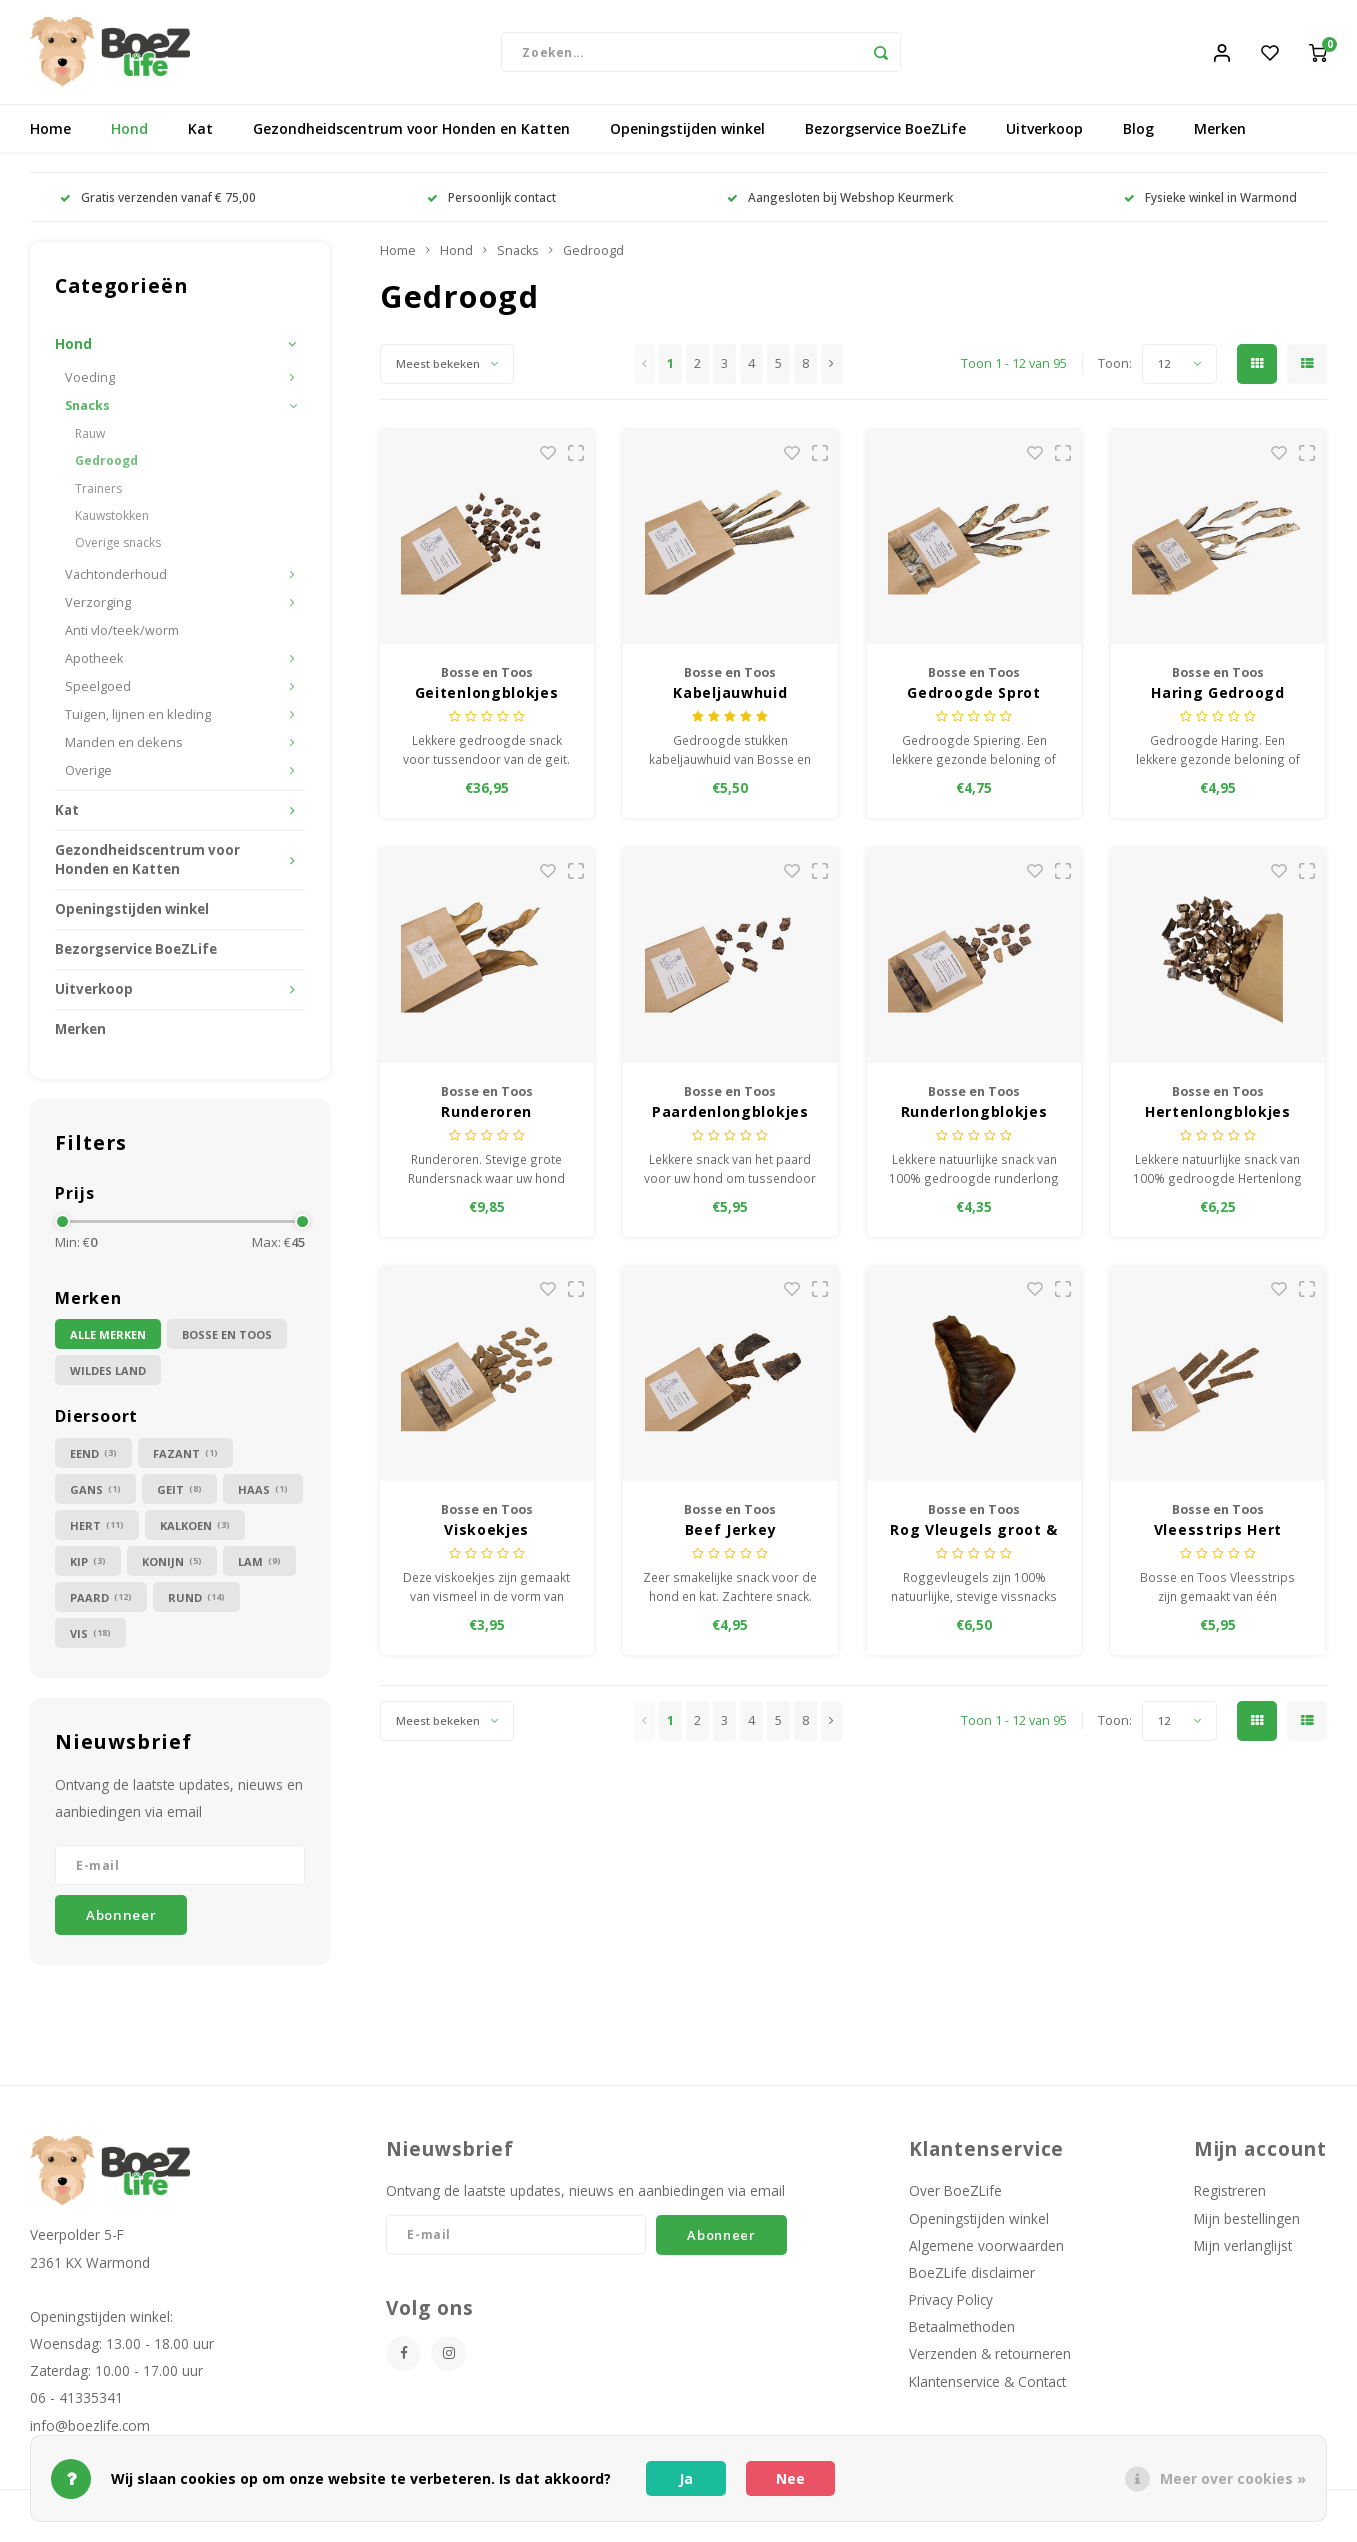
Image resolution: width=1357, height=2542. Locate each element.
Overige (88, 776)
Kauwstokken (112, 520)
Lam (259, 1566)
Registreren (1230, 2196)
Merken (1220, 134)
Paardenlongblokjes (730, 1116)
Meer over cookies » (1233, 2478)
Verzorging (98, 608)
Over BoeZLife (955, 2196)
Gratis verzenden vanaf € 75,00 (158, 203)
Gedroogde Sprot (974, 698)
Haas (263, 1494)
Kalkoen (195, 1530)
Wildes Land (108, 1376)
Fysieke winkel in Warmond (1210, 203)
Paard (101, 1602)
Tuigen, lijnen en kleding (138, 720)
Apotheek (94, 664)
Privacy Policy (951, 2305)
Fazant (185, 1458)
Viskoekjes (486, 1535)
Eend (93, 1458)
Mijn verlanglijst (1243, 2251)
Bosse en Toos (227, 1340)
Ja (686, 2478)
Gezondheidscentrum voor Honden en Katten (411, 134)
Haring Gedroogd (1218, 698)
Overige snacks (118, 548)
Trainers (98, 493)
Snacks (87, 411)
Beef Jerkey (731, 1535)
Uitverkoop (1044, 134)
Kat (200, 134)
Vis (90, 1638)
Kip (88, 1566)
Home (50, 134)
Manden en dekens (124, 748)
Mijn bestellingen (1247, 2223)
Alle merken (108, 1340)
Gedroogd (106, 466)
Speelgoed (98, 692)
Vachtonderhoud (116, 580)
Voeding (90, 383)
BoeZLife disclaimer (972, 2278)
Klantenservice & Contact (987, 2386)
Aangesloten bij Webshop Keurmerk (840, 203)
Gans (95, 1494)
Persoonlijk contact (491, 203)
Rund (196, 1602)
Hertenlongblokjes (1218, 1116)
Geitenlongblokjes (487, 698)
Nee (790, 2478)
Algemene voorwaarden (986, 2251)
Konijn (172, 1566)
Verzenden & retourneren (990, 2359)
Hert (97, 1530)
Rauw (90, 439)
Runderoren (486, 1116)
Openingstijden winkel (687, 134)
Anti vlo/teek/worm (122, 636)
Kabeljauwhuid (730, 698)
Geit (179, 1494)
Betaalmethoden (962, 2332)
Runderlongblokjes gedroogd (974, 1117)
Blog (1138, 134)
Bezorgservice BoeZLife (885, 134)
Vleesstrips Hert (1218, 1535)
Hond (129, 134)
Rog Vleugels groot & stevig (974, 1536)
